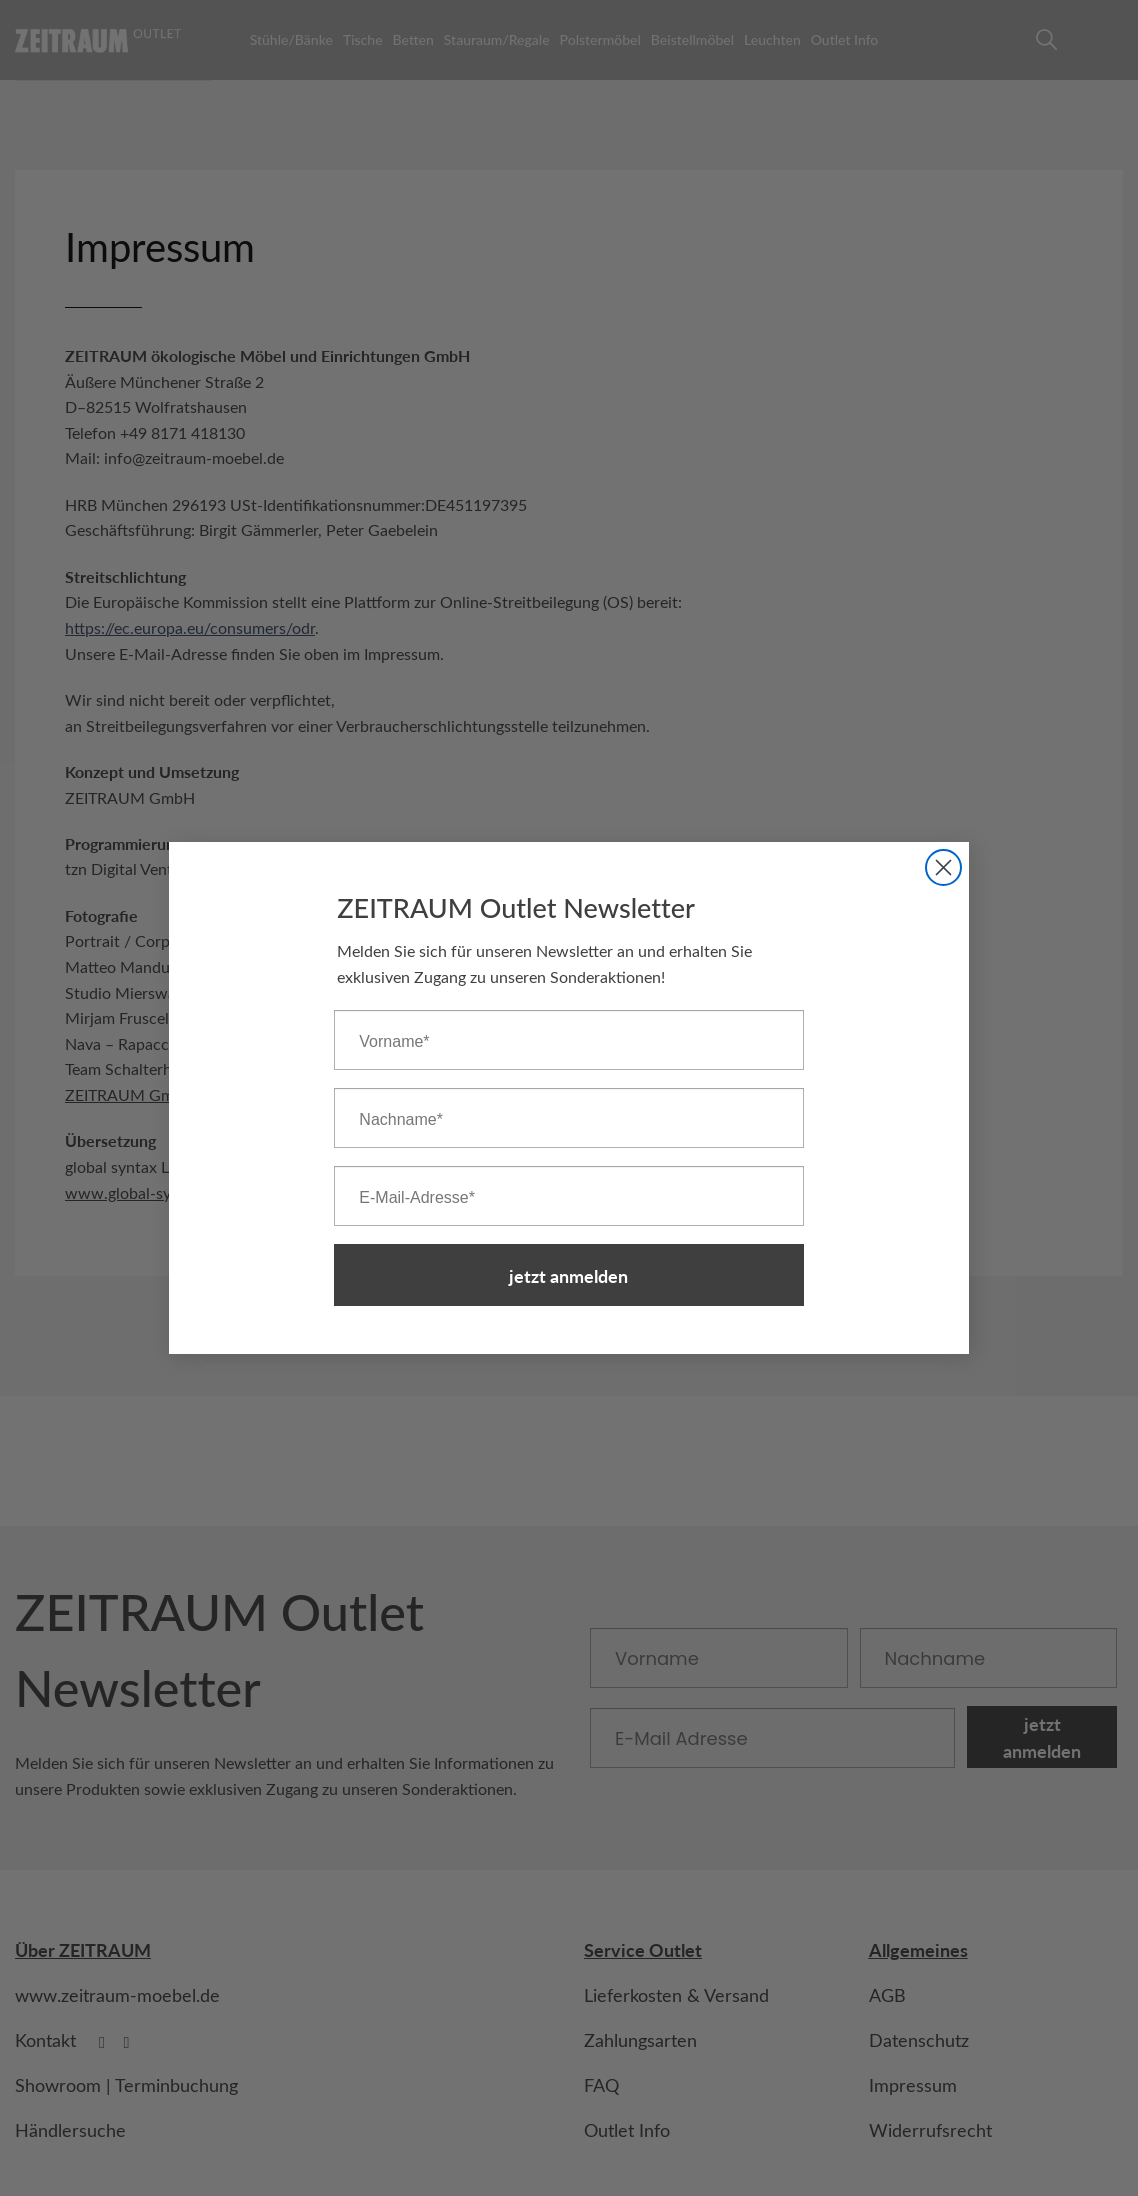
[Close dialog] (943, 867)
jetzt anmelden (568, 1275)
